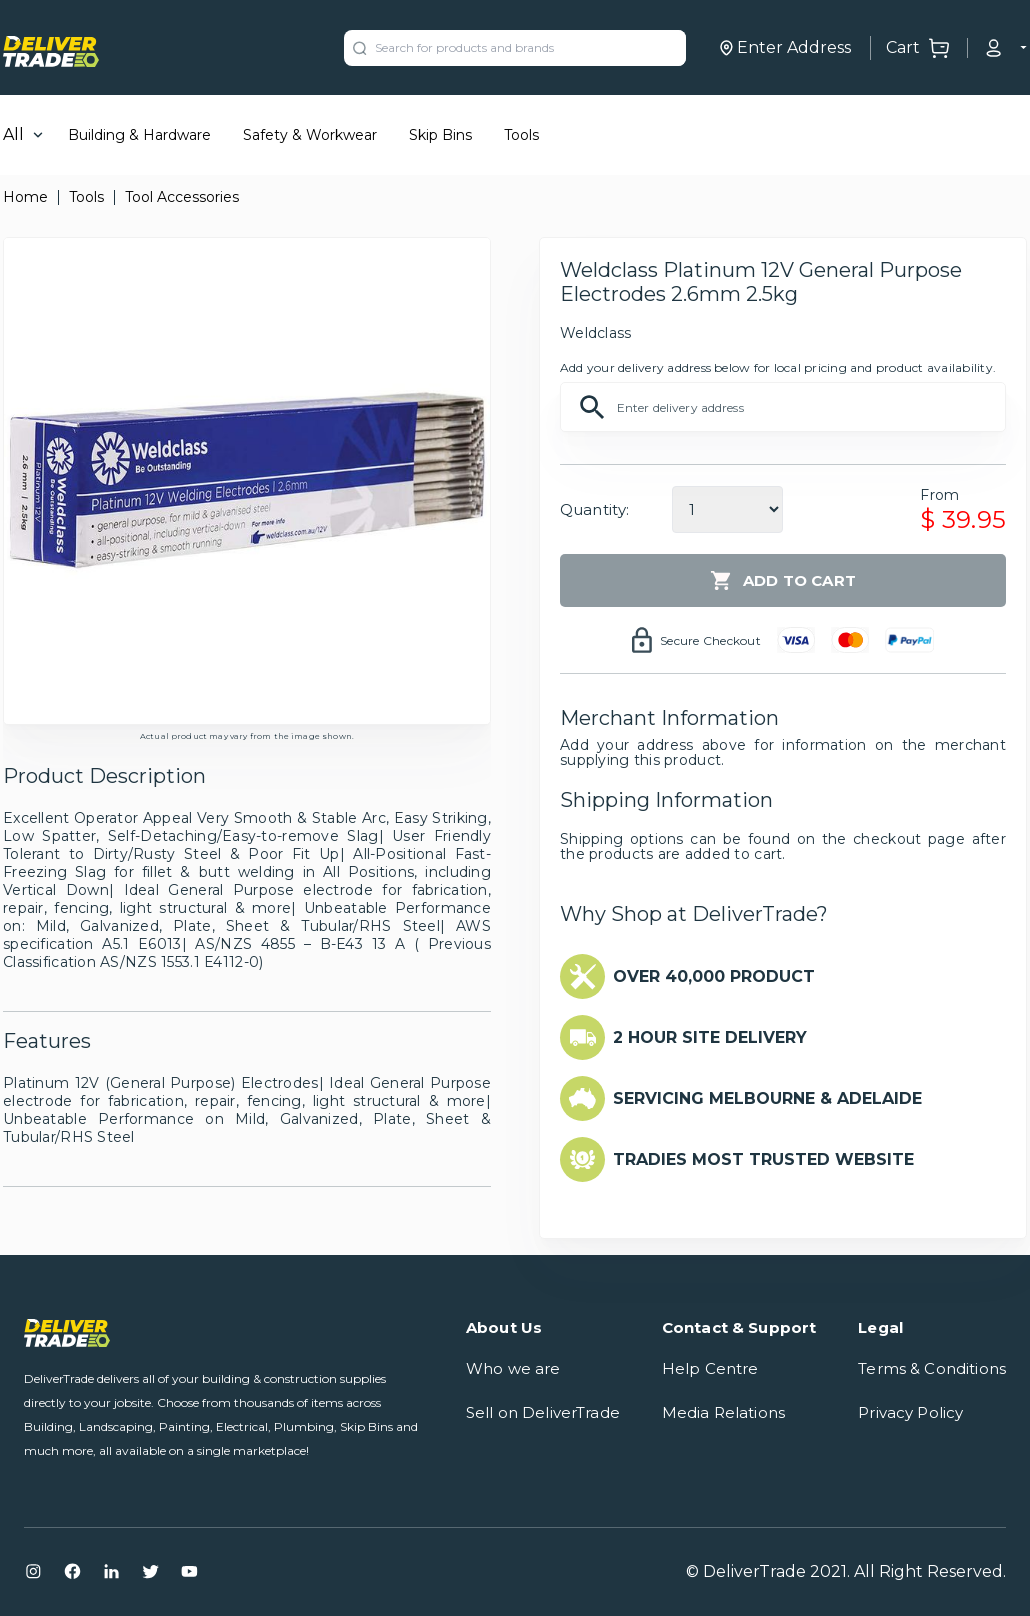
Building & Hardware (139, 135)
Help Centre (710, 1368)
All (13, 134)
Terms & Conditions (932, 1368)
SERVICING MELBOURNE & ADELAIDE (767, 1098)
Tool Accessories (182, 197)
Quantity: (594, 509)
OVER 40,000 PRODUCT (714, 976)
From (939, 495)
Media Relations (723, 1412)
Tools (521, 135)
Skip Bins (440, 135)
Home (25, 197)
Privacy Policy (910, 1412)
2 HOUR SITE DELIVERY (710, 1037)
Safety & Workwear (310, 135)
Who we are (513, 1368)
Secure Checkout (710, 640)
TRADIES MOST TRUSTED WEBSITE (763, 1159)
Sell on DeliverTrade (543, 1412)
